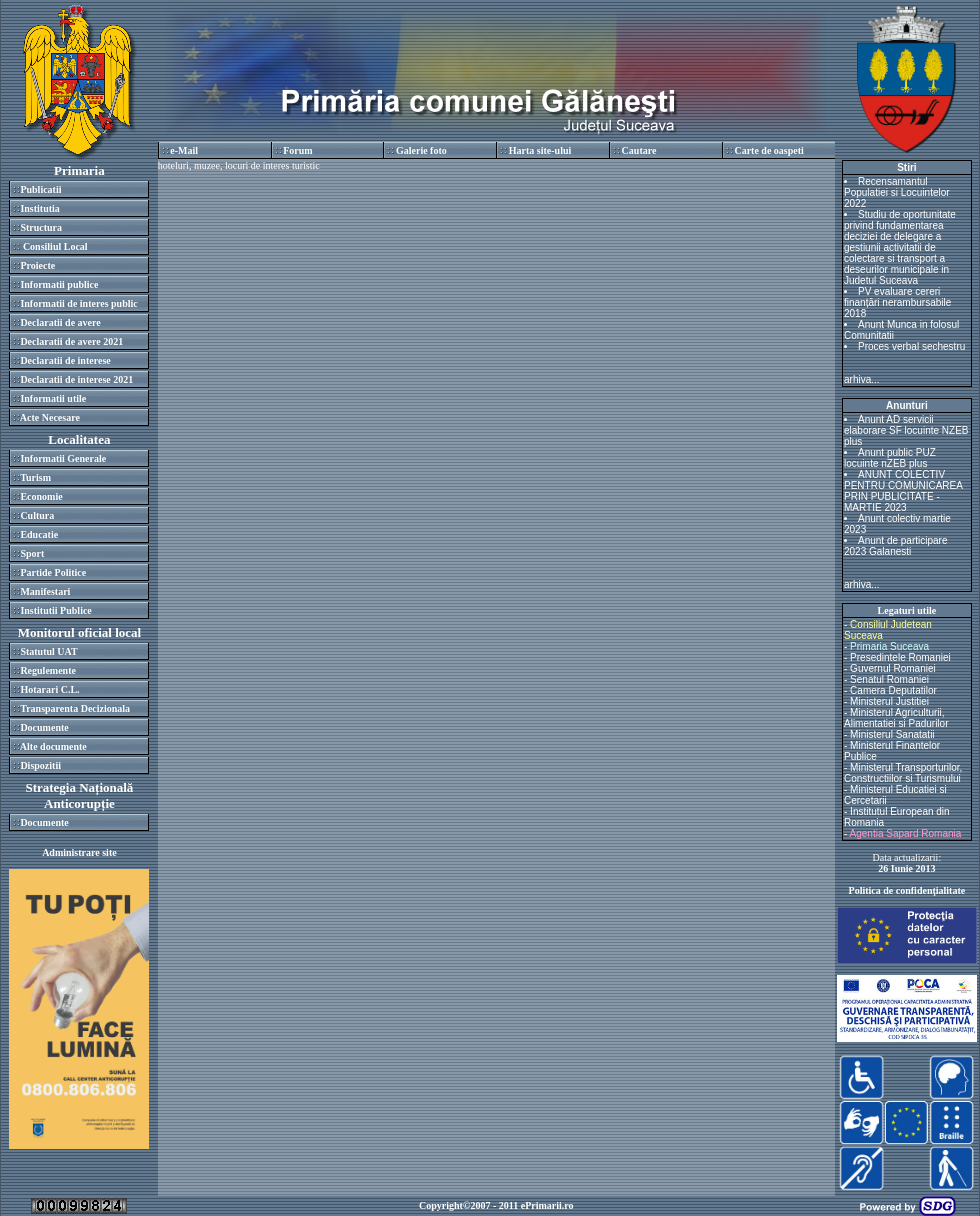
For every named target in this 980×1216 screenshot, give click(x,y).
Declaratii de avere (60, 322)
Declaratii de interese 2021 (76, 379)
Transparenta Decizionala (75, 708)
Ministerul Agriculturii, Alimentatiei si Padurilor (896, 718)
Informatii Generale (63, 458)
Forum (297, 150)
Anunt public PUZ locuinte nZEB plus (890, 458)
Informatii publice (59, 284)
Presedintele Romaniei (900, 657)
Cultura (37, 515)
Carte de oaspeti (768, 150)
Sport (32, 553)
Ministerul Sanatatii (892, 734)
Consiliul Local (53, 246)
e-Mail (184, 150)
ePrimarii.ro (547, 1205)
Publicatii (40, 189)
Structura (41, 227)
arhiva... (862, 379)
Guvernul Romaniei (893, 668)
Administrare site (79, 852)
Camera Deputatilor (893, 690)
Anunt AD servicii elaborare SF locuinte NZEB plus (906, 430)
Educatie (39, 534)
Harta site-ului (540, 150)
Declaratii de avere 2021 (71, 341)
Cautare (639, 150)
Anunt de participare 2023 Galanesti (896, 546)
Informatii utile (53, 398)
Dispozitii (40, 765)
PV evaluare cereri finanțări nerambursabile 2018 (897, 302)
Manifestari (45, 591)
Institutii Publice (55, 610)
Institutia (39, 208)
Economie (41, 496)
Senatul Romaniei (889, 679)
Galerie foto (421, 150)
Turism (35, 477)
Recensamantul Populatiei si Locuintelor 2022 (897, 192)
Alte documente (53, 746)
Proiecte (37, 265)
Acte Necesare (50, 417)
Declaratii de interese (65, 360)
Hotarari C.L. (49, 689)
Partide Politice (53, 572)
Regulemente (48, 670)
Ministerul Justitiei (889, 701)
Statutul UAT (48, 651)
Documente (44, 727)
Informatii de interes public (78, 303)
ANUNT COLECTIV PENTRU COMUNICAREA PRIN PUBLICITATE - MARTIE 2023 (903, 491)
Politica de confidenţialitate (907, 890)
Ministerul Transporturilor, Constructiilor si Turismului (903, 773)
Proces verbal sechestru (911, 346)
